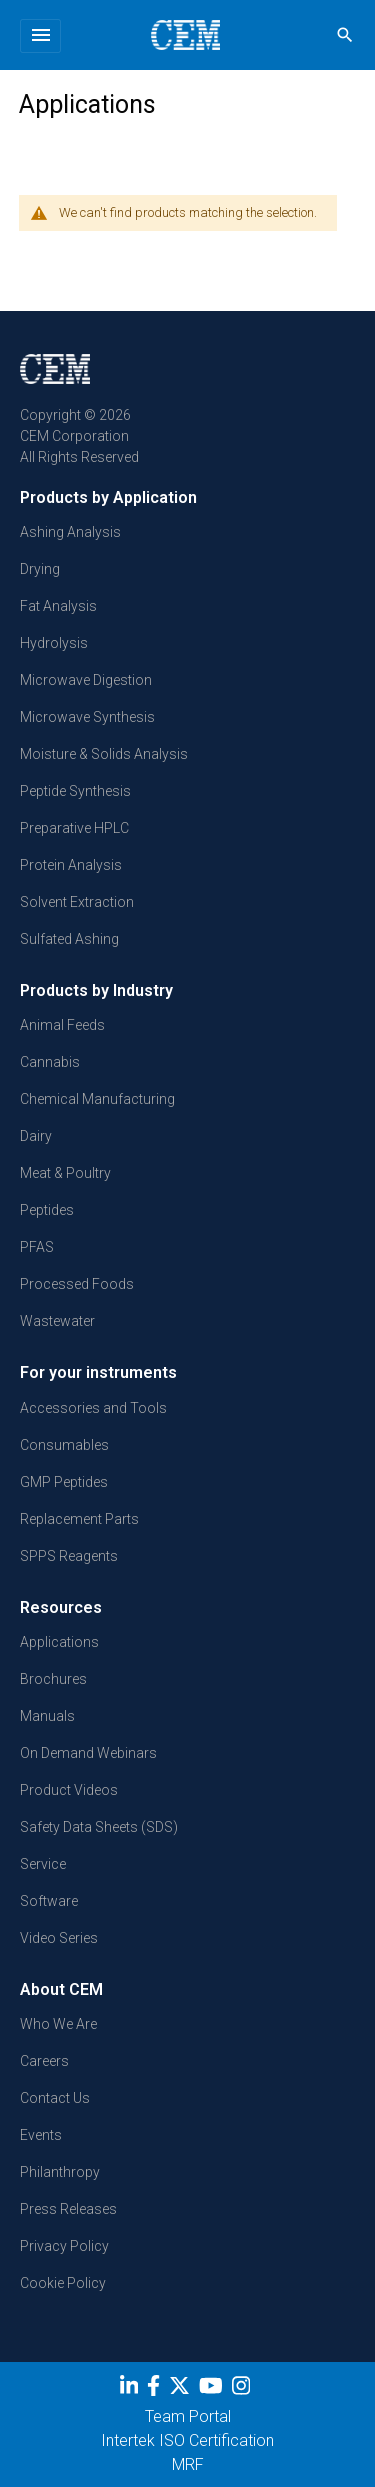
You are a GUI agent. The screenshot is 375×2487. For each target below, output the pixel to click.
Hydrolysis (54, 643)
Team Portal (188, 2416)
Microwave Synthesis (87, 717)
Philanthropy (60, 2172)
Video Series (59, 1938)
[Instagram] (243, 2390)
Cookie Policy (63, 2283)
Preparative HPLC (74, 828)
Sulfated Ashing (69, 939)
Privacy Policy (64, 2246)
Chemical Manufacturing (97, 1099)
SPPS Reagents (69, 1556)
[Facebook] (156, 2390)
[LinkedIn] (131, 2390)
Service (43, 1864)
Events (41, 2135)
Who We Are (58, 2024)
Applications (59, 1642)
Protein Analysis (71, 865)
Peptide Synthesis (75, 791)
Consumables (64, 1445)
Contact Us (55, 2098)
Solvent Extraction (77, 902)
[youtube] (213, 2390)
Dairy (36, 1136)
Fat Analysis (58, 606)
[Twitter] (182, 2390)
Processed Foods (77, 1284)
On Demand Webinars (88, 1753)
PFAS (37, 1247)
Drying (40, 569)
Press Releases (68, 2209)
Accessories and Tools (93, 1408)
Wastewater (57, 1321)
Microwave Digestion (86, 680)
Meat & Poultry (65, 1173)
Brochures (53, 1679)
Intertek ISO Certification (187, 2440)
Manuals (47, 1716)
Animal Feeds (62, 1025)
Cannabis (50, 1062)
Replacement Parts (79, 1519)
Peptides (47, 1210)
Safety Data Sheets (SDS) (99, 1827)
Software (49, 1901)
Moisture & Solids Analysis (104, 754)
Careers (44, 2061)
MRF (188, 2464)
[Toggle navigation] (40, 36)
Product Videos (69, 1790)
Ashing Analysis (70, 532)
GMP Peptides (64, 1482)
